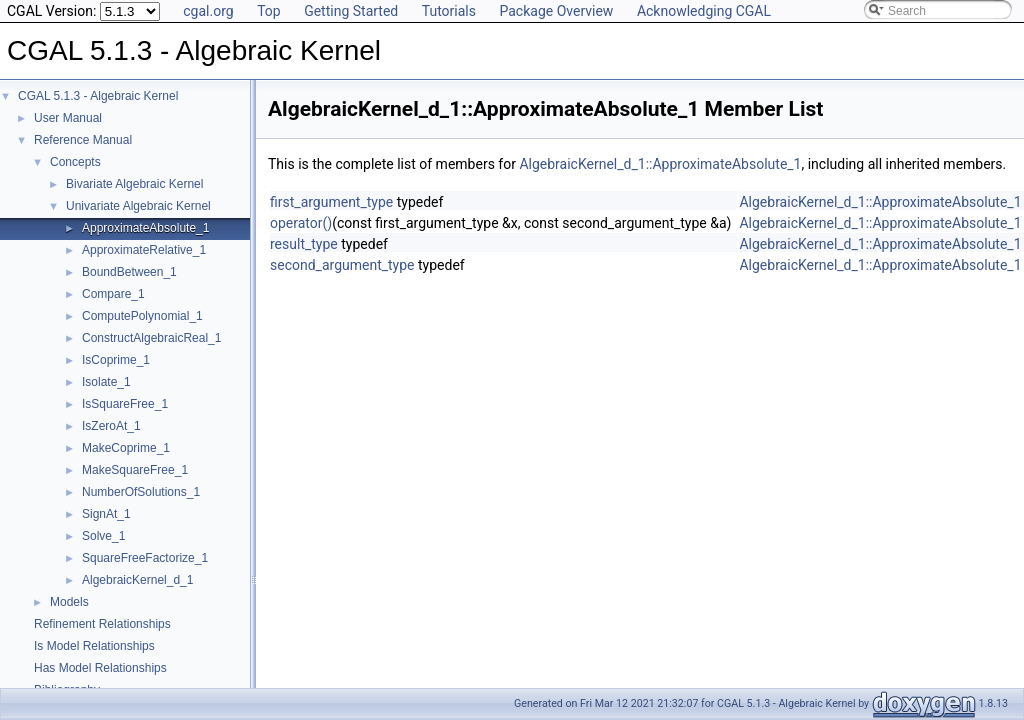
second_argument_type (342, 265)
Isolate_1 (106, 382)
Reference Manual (83, 140)
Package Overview (556, 11)
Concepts (75, 162)
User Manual (68, 118)
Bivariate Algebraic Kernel (134, 184)
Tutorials (449, 11)
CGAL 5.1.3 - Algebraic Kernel (98, 96)
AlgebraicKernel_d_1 (137, 580)
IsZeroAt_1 (111, 426)
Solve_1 (103, 536)
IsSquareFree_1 (125, 404)
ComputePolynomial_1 (142, 316)
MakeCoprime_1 (126, 448)
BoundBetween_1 (129, 272)
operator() (301, 223)
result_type (304, 244)
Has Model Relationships (100, 668)
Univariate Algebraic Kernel (138, 206)
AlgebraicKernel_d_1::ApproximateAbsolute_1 (660, 164)
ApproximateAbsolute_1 (145, 228)
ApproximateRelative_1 (144, 250)
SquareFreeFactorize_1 (145, 558)
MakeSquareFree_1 (135, 470)
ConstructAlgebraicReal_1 (151, 338)
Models (69, 602)
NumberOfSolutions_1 (141, 492)
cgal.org (208, 11)
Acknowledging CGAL (704, 11)
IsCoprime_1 (116, 360)
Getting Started (351, 11)
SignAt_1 (106, 514)
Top (269, 11)
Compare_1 (113, 294)
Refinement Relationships (102, 624)
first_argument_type (331, 202)
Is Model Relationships (94, 646)
